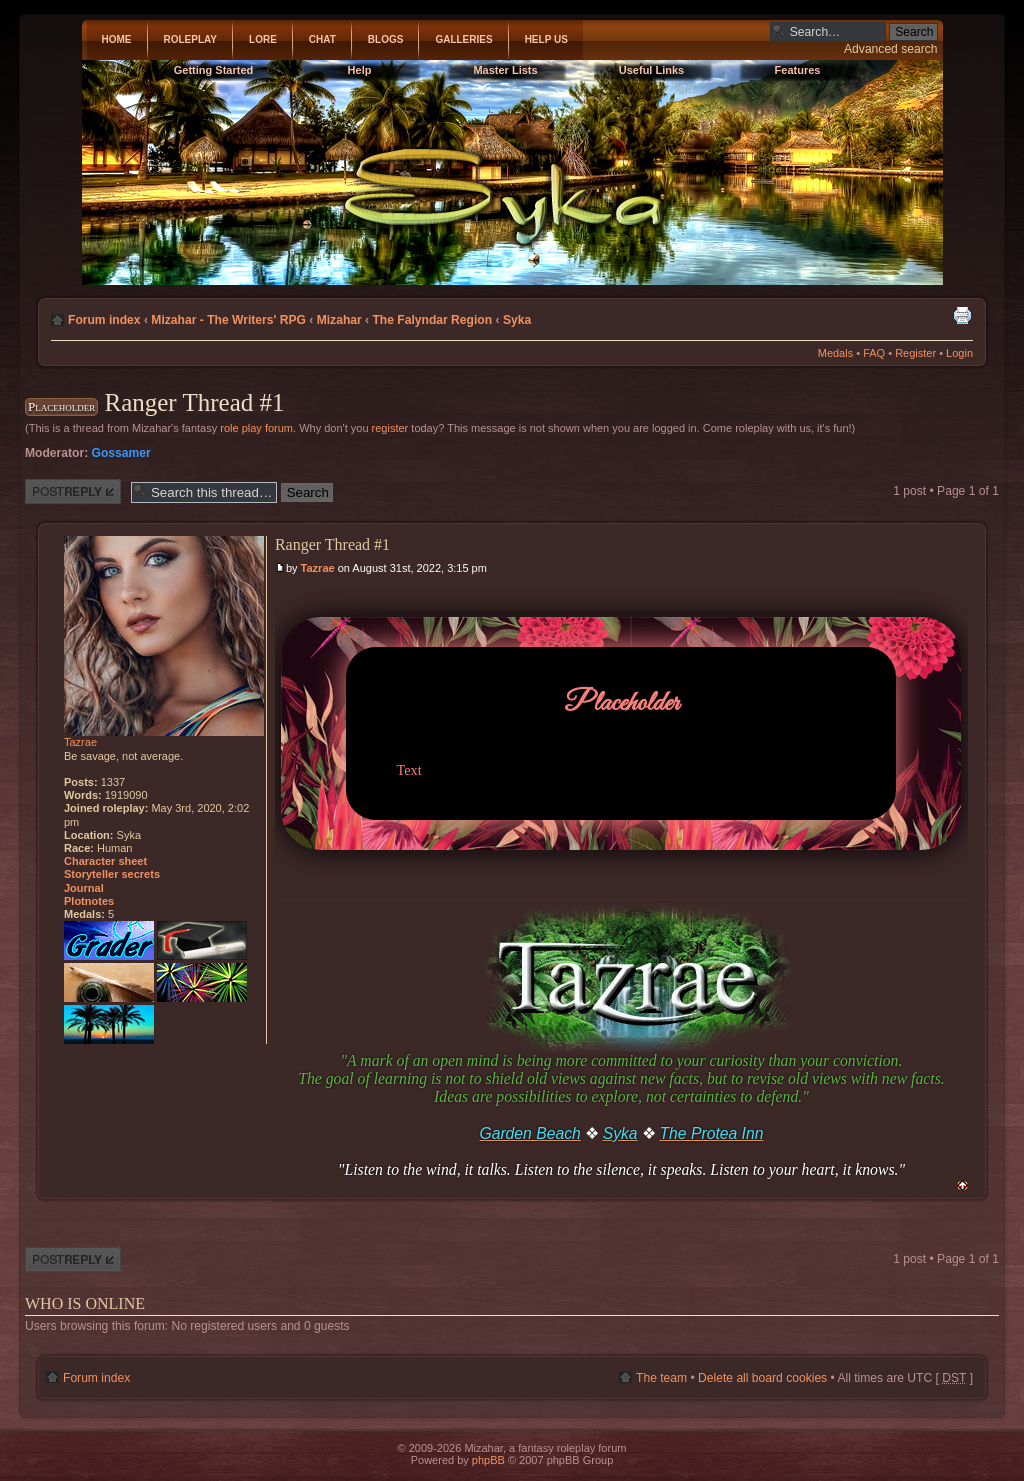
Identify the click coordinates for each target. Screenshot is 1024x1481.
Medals (835, 353)
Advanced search (890, 49)
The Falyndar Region (432, 320)
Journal (84, 888)
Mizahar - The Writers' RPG (228, 320)
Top (962, 1185)
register (390, 428)
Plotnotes (89, 901)
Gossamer (121, 453)
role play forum (256, 428)
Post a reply (73, 491)
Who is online (85, 1303)
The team (661, 1378)
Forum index (104, 320)
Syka (517, 320)
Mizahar (339, 320)
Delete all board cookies (762, 1378)
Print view (962, 315)
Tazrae (318, 568)
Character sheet (105, 861)
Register (915, 353)
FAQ (874, 353)
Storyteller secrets (112, 874)
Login (959, 353)
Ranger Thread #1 (194, 402)
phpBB (488, 1460)
